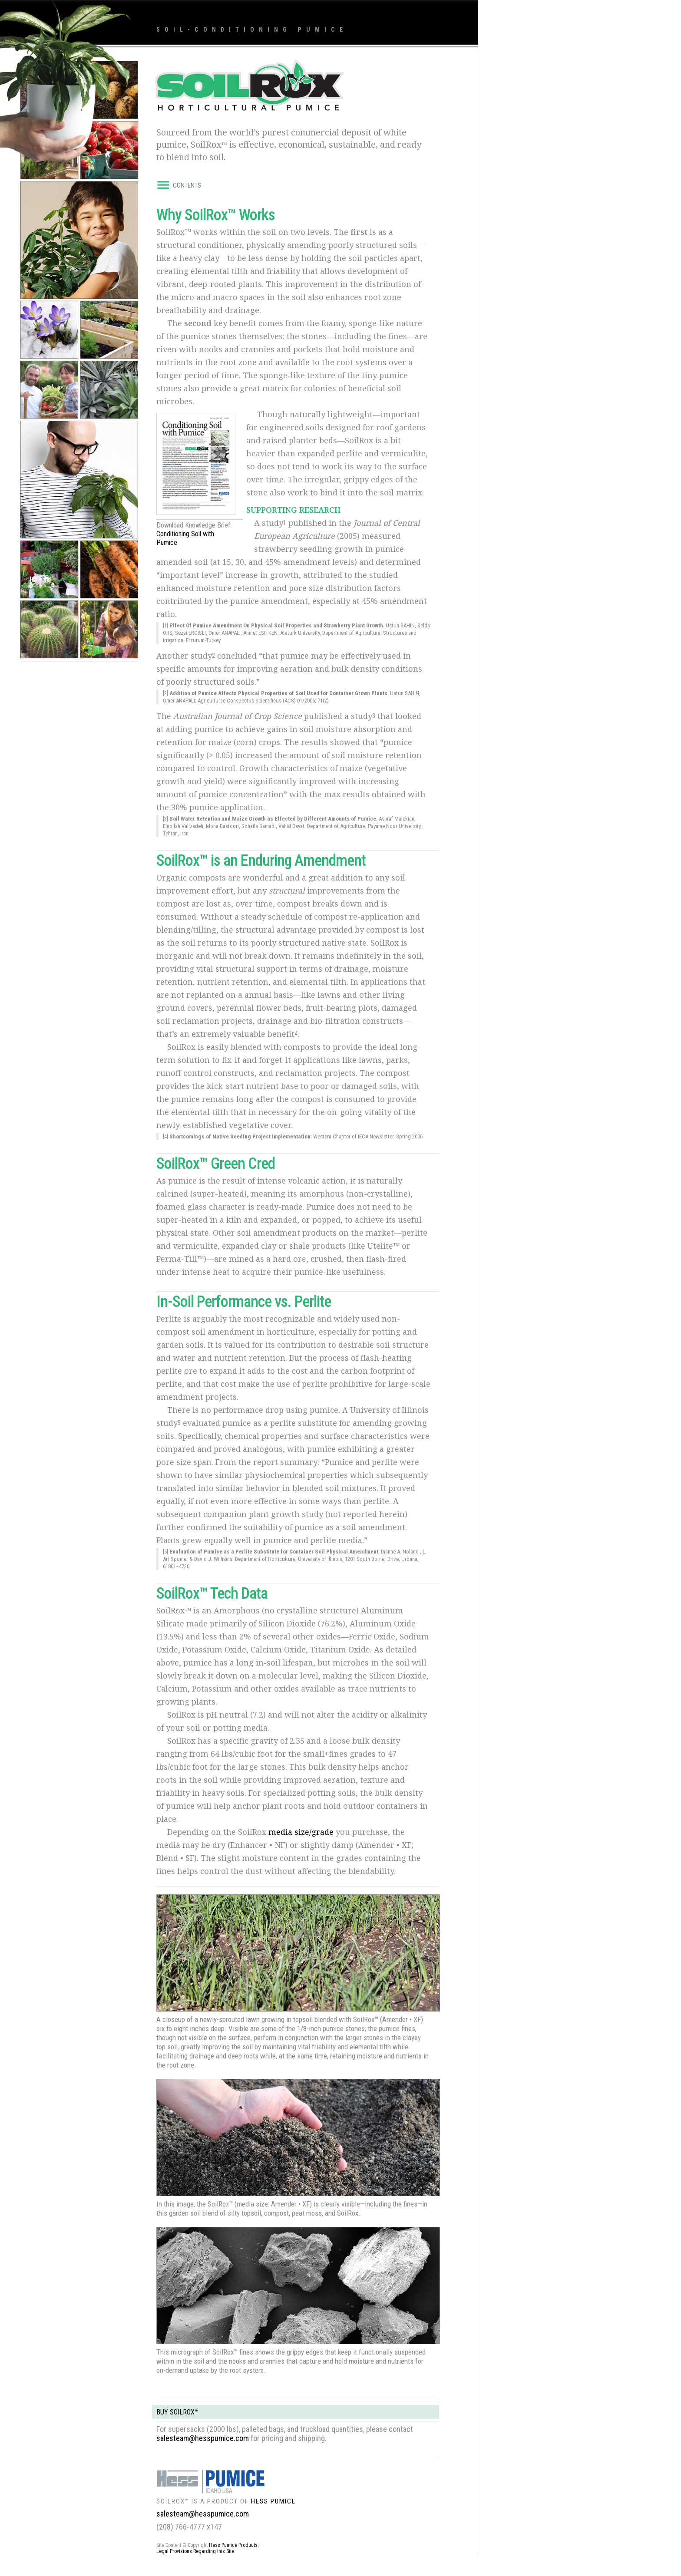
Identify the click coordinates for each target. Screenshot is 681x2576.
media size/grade (301, 1832)
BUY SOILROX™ (177, 2412)
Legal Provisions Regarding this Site (195, 2551)
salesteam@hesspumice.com (202, 2438)
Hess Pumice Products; (233, 2545)
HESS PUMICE (273, 2501)
